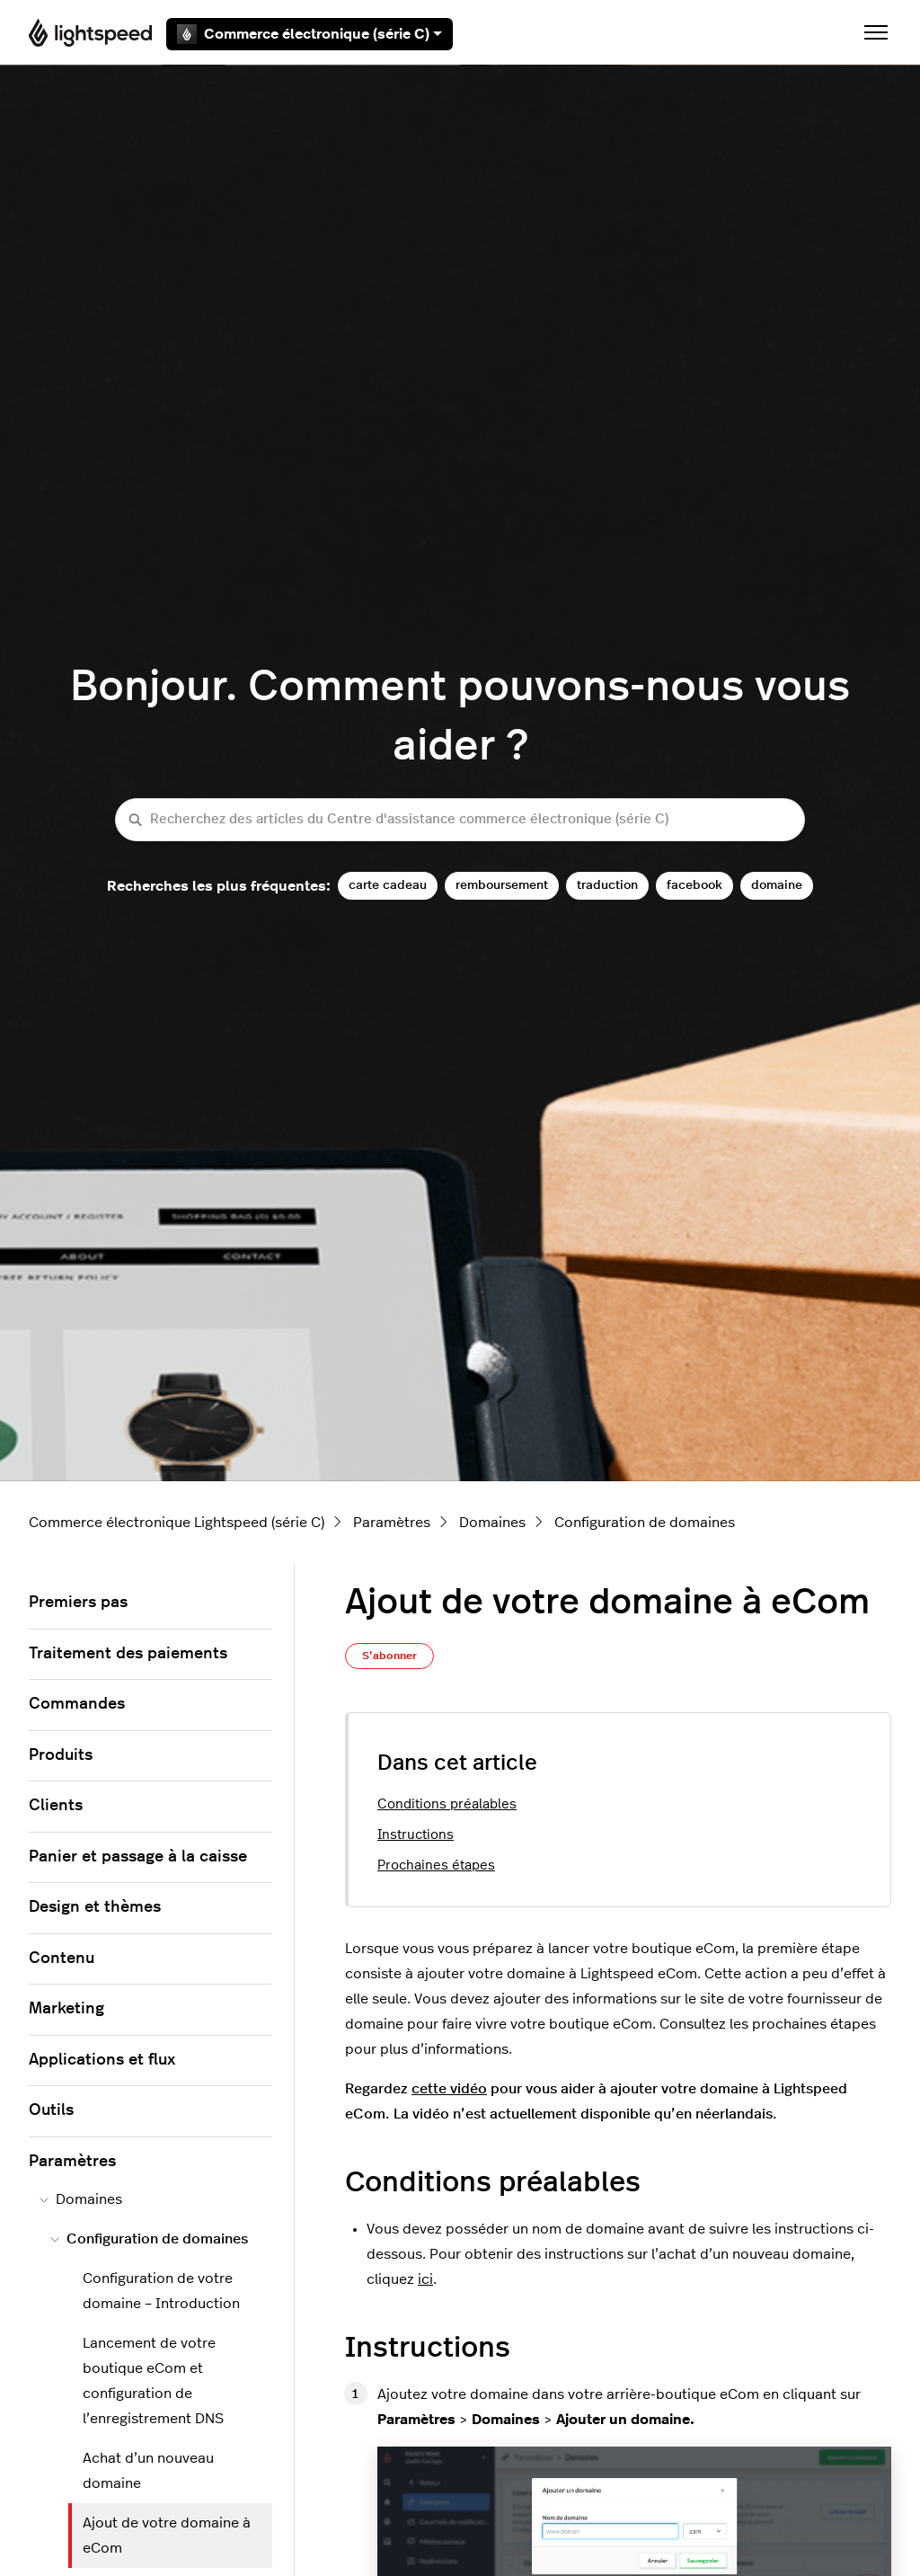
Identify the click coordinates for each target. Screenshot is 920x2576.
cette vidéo (449, 2089)
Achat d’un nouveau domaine (148, 2471)
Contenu (61, 1958)
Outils (51, 2110)
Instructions (415, 1835)
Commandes (77, 1704)
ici (425, 2279)
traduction (607, 885)
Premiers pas (78, 1602)
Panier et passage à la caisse (138, 1857)
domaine (776, 885)
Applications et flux (102, 2060)
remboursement (502, 885)
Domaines (492, 1522)
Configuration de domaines (644, 1522)
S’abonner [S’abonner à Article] (389, 1655)
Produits (61, 1755)
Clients (56, 1806)
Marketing (66, 2009)
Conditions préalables (447, 1804)
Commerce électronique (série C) (309, 34)
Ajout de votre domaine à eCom (167, 2535)
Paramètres (391, 1522)
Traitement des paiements (128, 1654)
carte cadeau (388, 885)
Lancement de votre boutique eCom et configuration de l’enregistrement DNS (153, 2381)
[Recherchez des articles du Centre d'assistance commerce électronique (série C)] (460, 820)
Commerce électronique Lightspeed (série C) (176, 1522)
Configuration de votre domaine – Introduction (161, 2291)
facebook (694, 885)
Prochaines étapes (436, 1865)
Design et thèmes (95, 1907)
